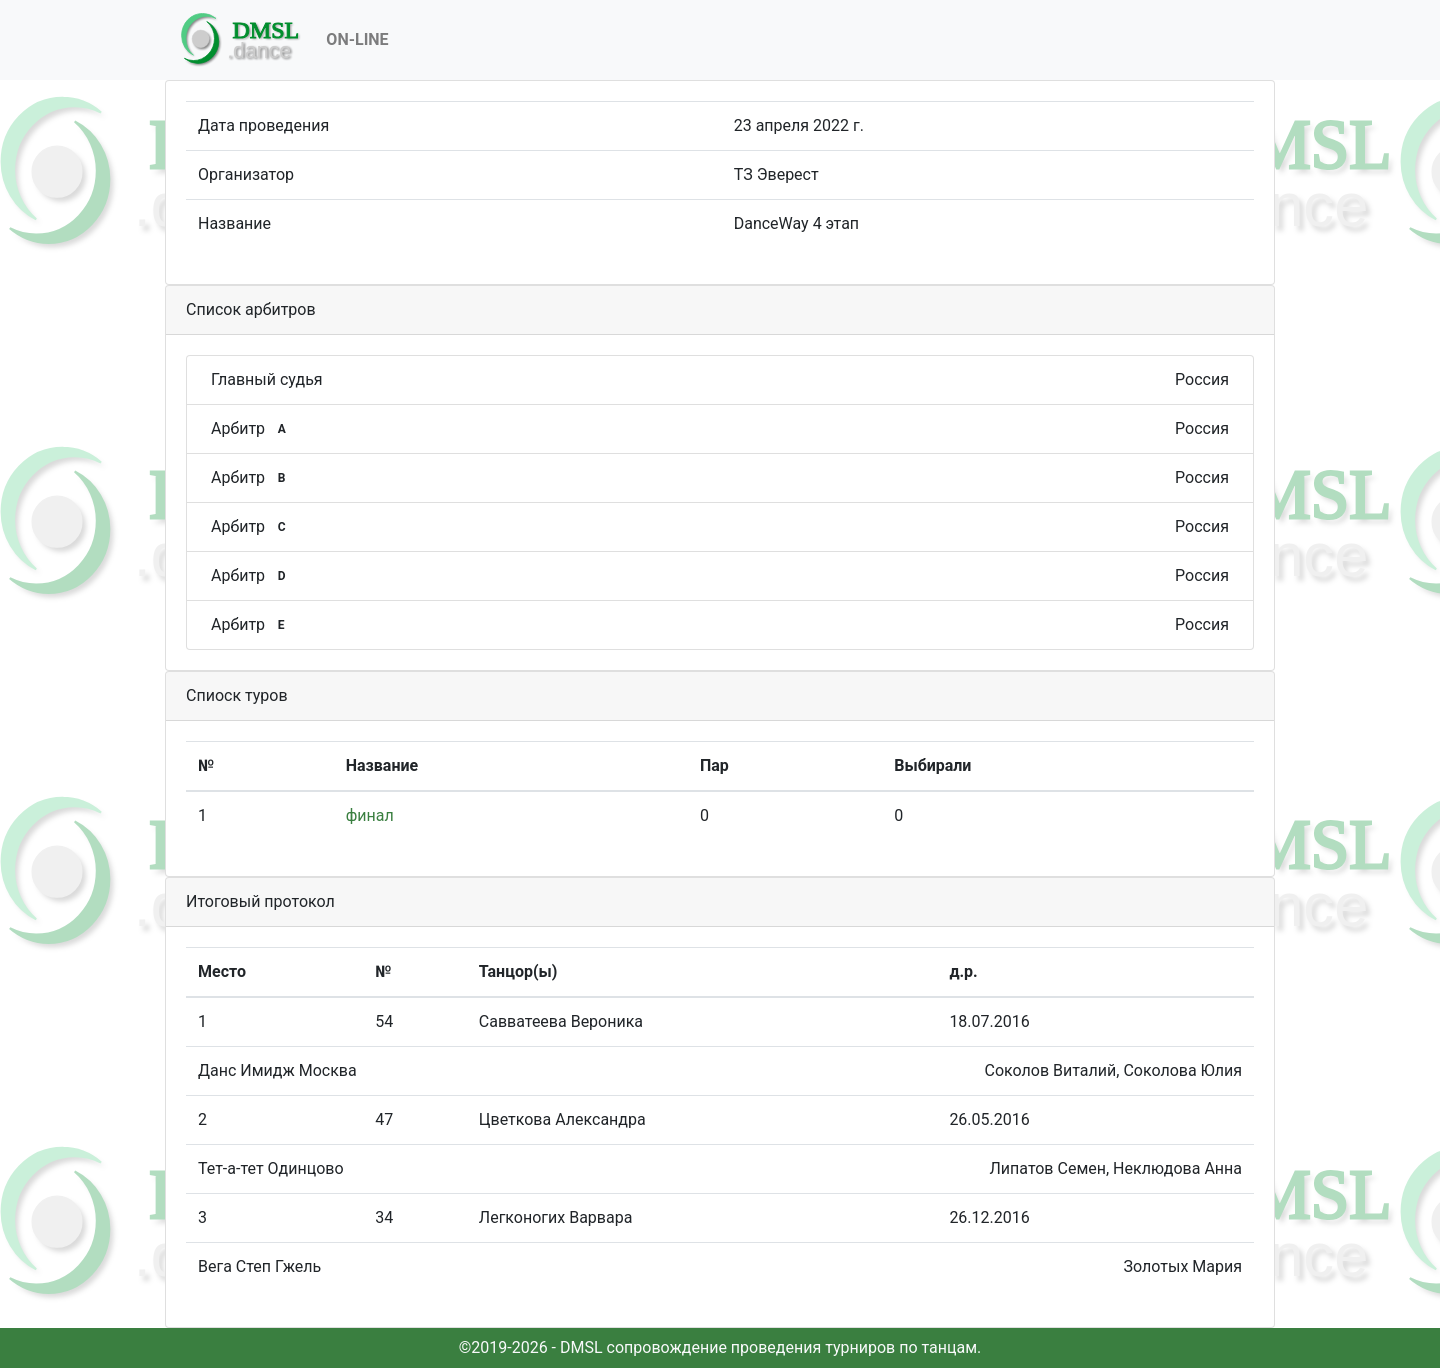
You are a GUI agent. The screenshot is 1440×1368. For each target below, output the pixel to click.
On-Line (357, 39)
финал (370, 815)
